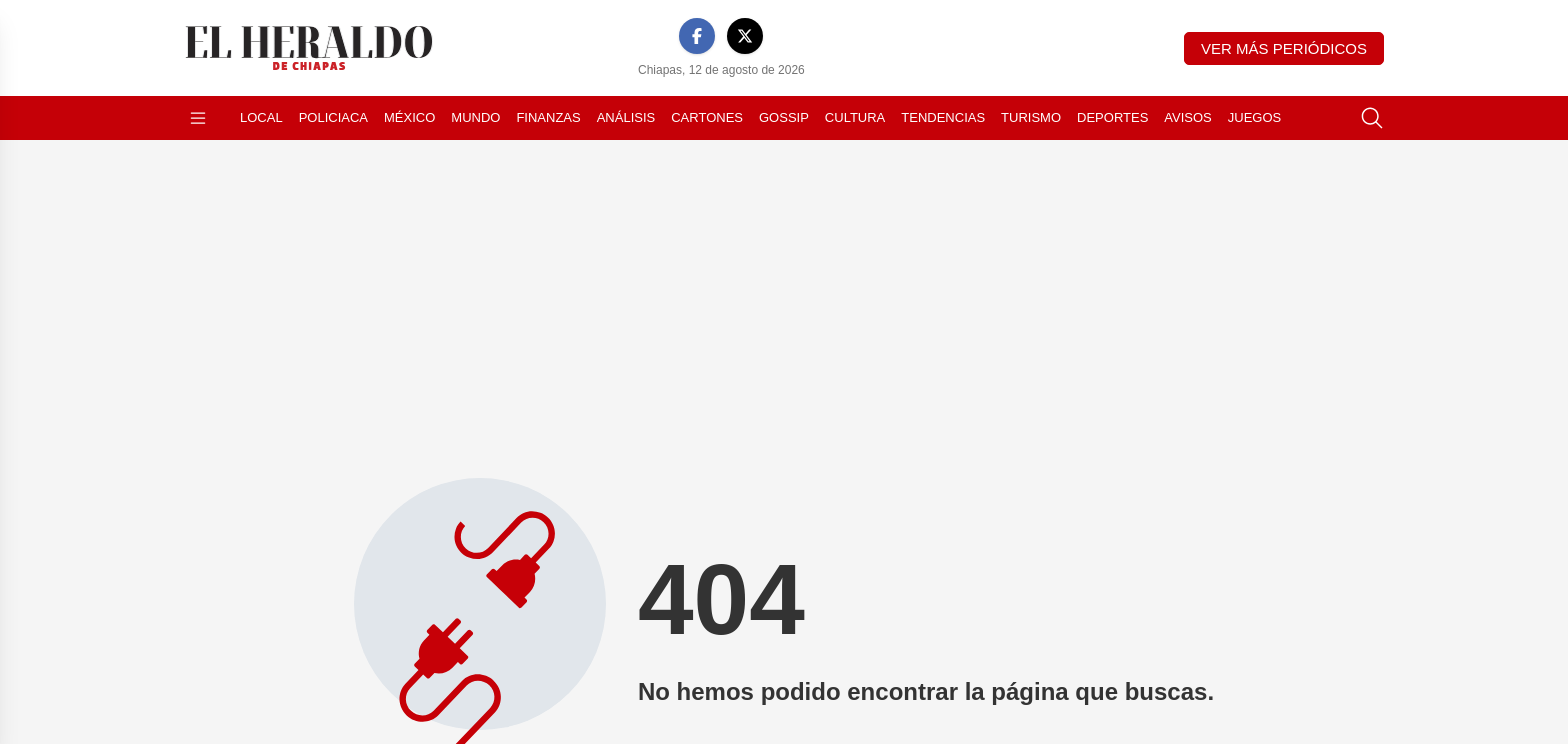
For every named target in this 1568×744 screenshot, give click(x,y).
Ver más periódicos (1284, 48)
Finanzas (548, 117)
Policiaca (333, 117)
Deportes (1112, 117)
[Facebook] (697, 36)
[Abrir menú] (198, 118)
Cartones (707, 117)
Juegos (1254, 117)
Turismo (1031, 117)
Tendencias (943, 117)
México (409, 117)
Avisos (1187, 117)
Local (261, 117)
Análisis (626, 117)
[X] (745, 36)
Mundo (475, 117)
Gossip (784, 117)
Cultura (855, 117)
